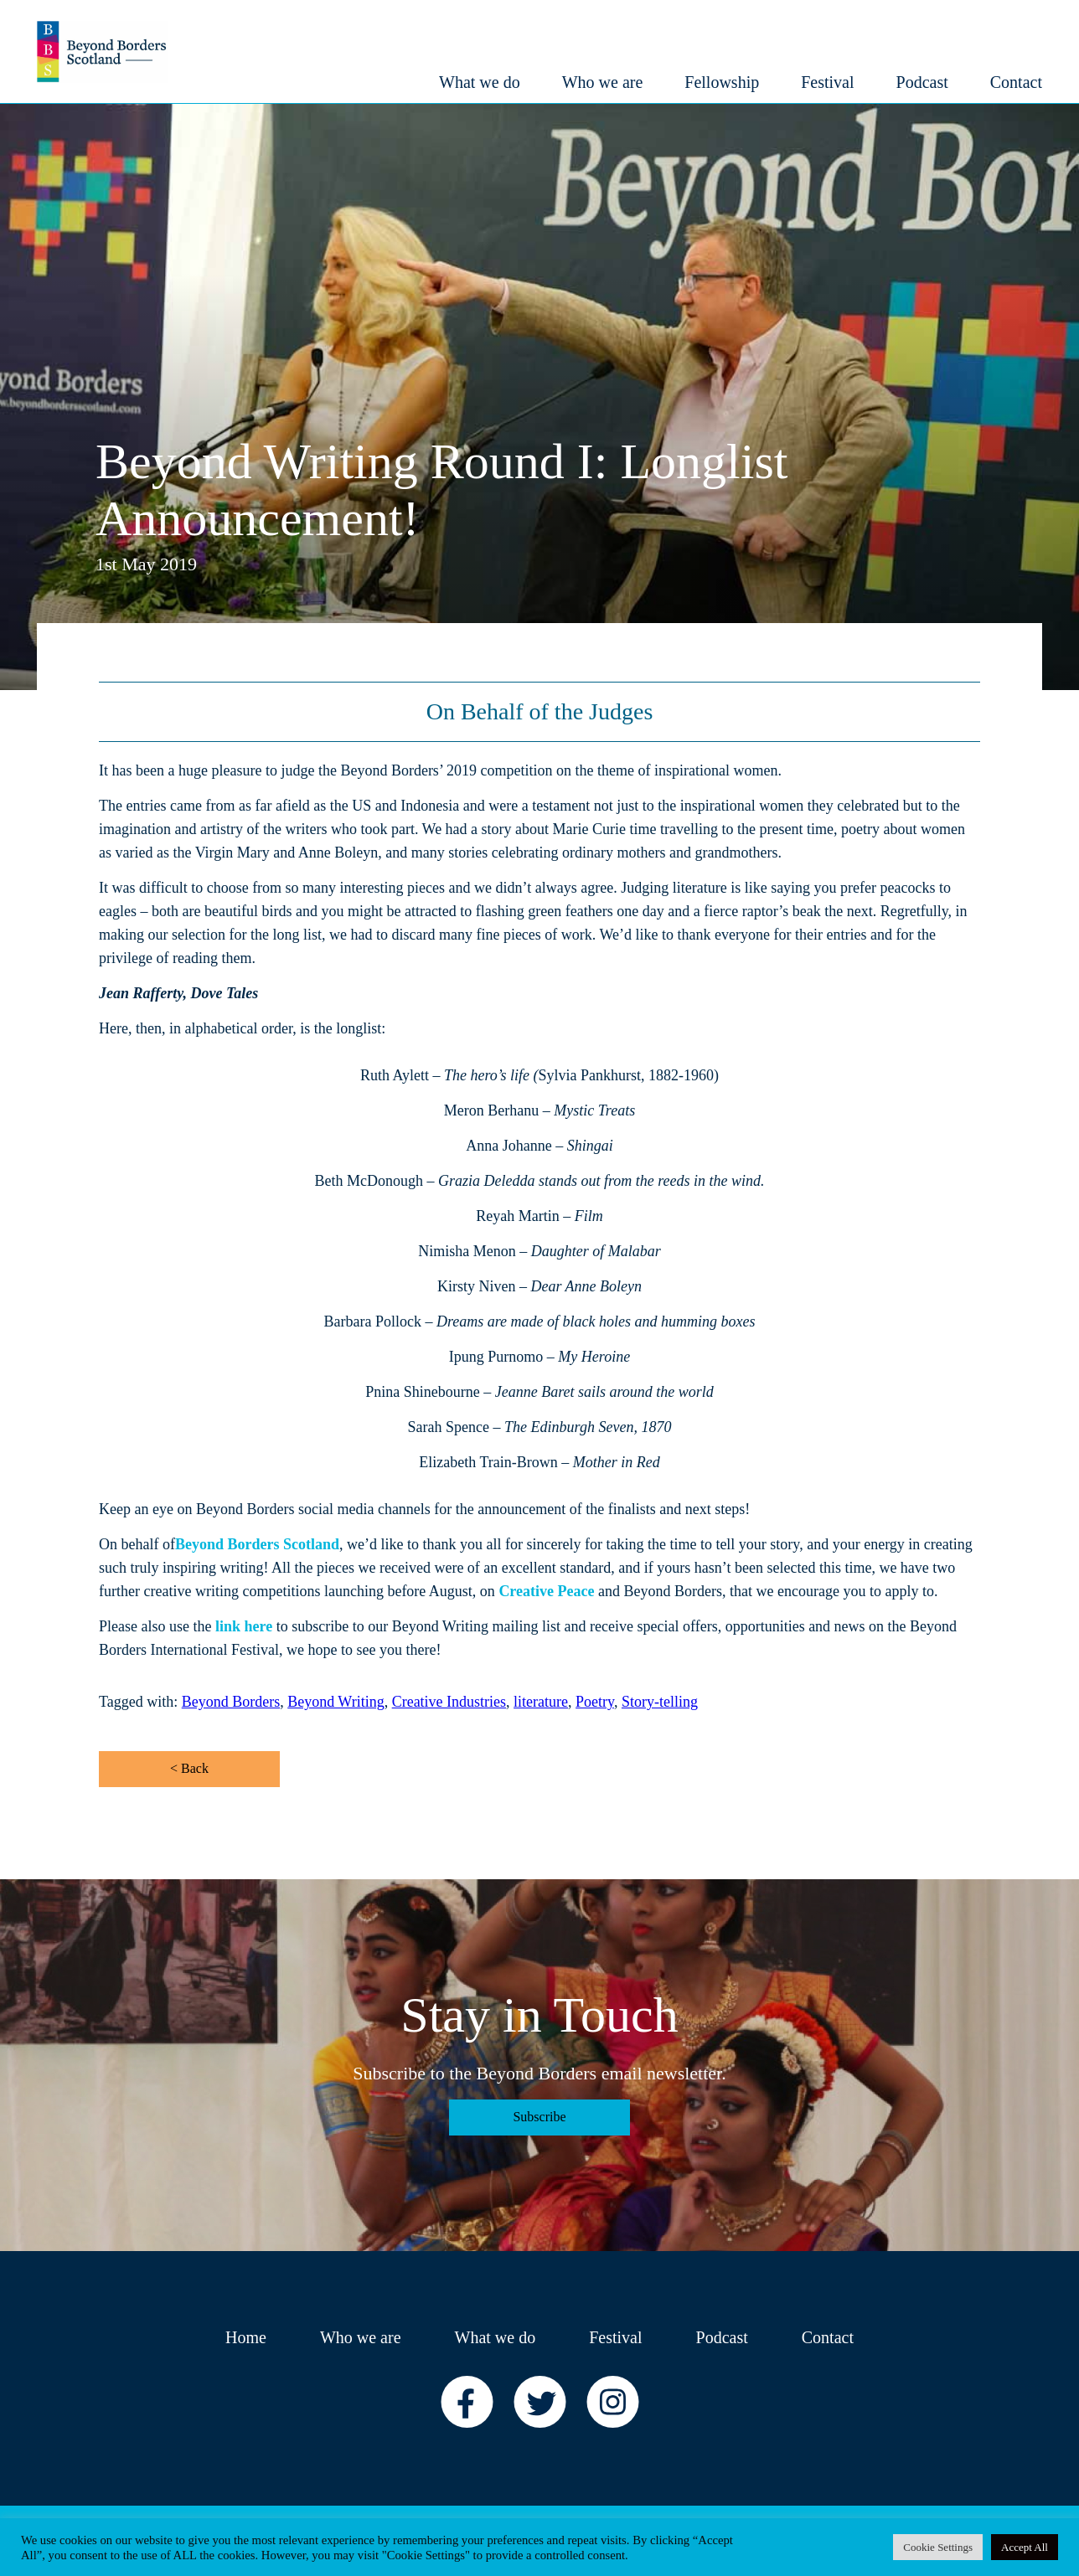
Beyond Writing (335, 1701)
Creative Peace (546, 1591)
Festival (615, 2337)
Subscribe (539, 2117)
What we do (495, 2337)
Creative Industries (449, 1701)
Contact (828, 2337)
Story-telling (660, 1701)
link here (243, 1626)
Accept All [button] (1024, 2547)
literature (541, 1701)
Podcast (722, 2337)
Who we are (360, 2337)
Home (245, 2337)
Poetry (595, 1701)
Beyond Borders (231, 1701)
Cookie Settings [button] (938, 2547)
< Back (189, 1768)
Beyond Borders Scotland (257, 1544)
